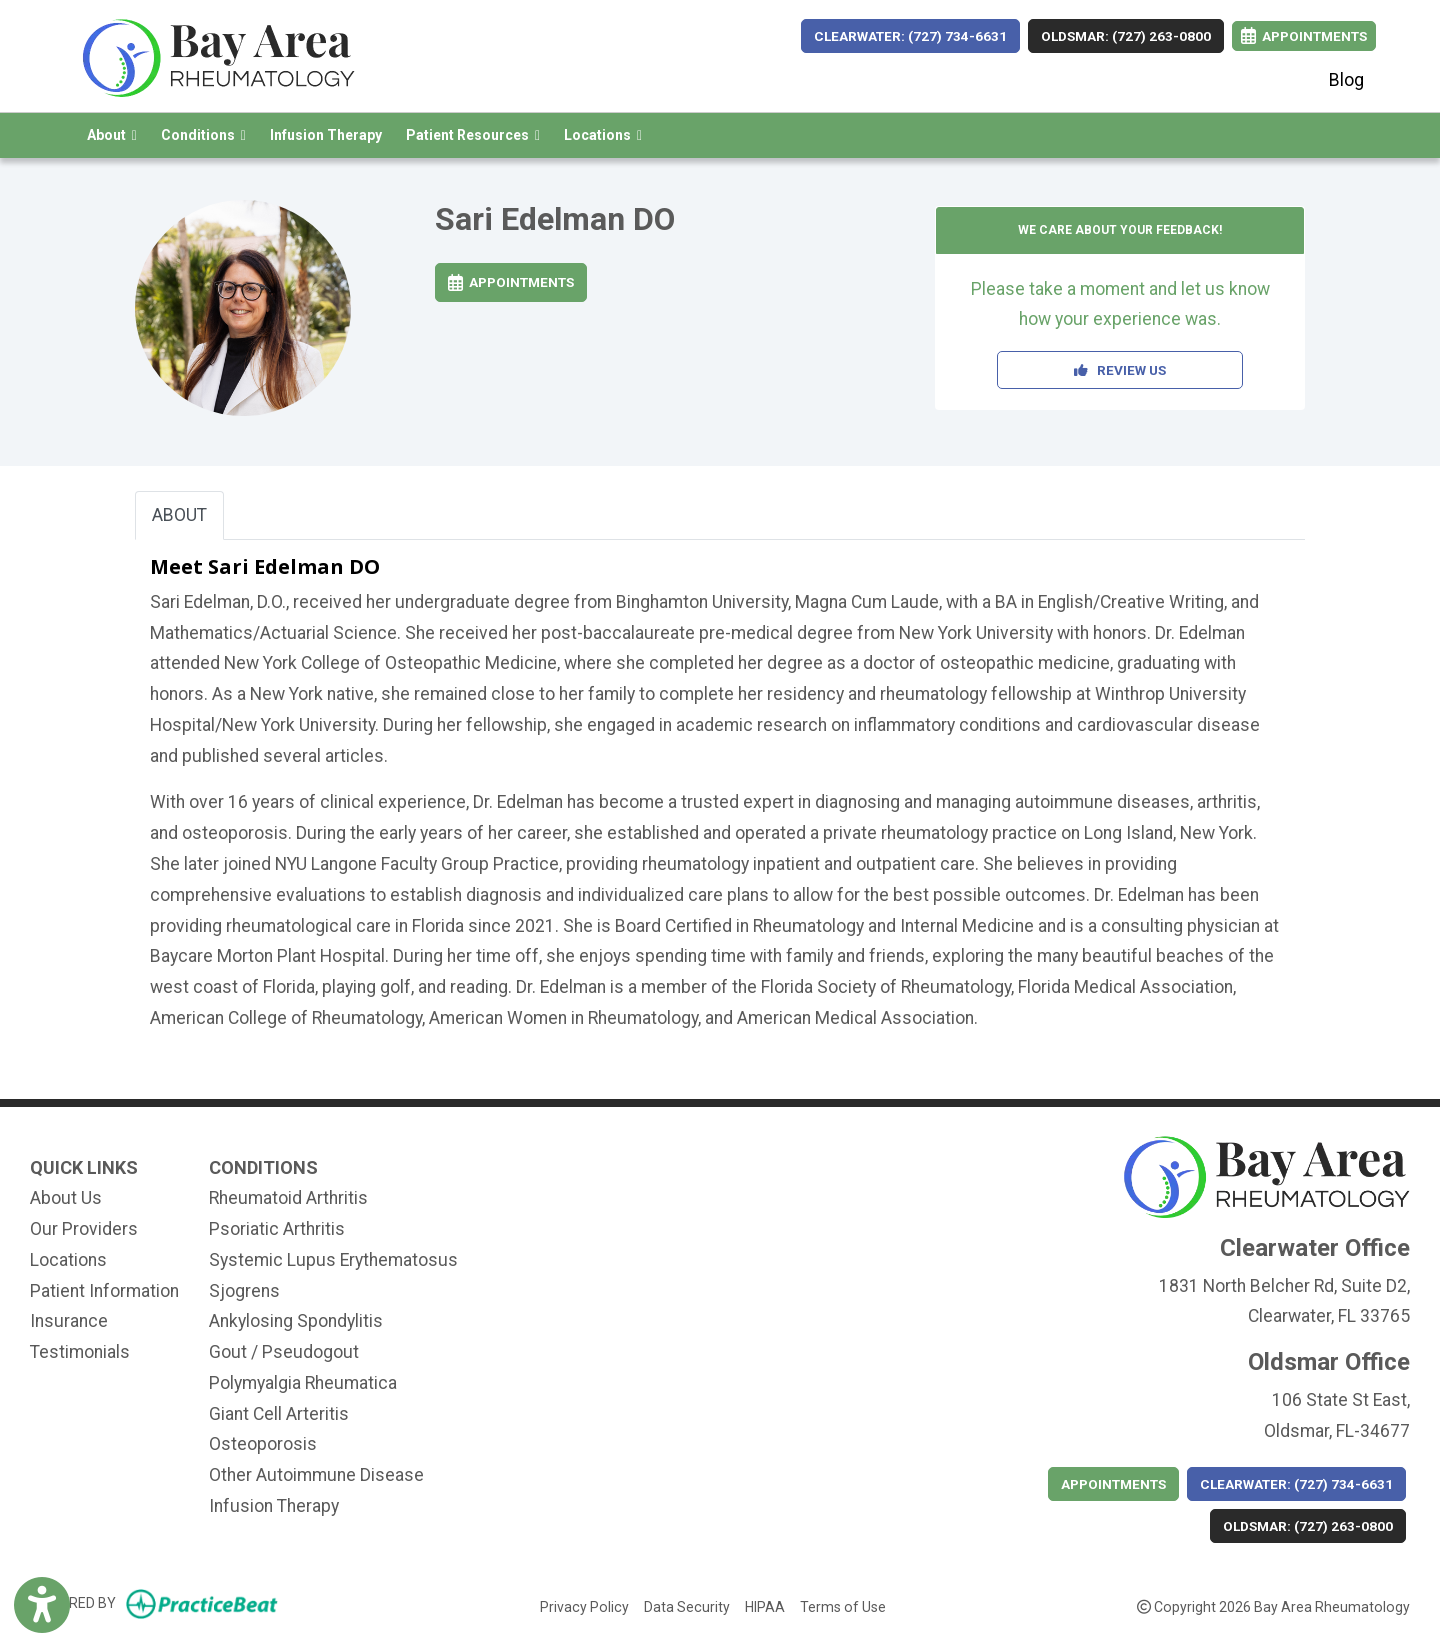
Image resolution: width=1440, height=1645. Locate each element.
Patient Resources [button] (473, 135)
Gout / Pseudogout (284, 1352)
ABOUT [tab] (179, 515)
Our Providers (84, 1229)
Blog (1346, 80)
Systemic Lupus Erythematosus (333, 1260)
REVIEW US (1120, 370)
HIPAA (765, 1605)
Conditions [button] (203, 135)
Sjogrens (244, 1291)
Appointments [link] (1304, 36)
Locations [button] (603, 135)
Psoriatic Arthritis (277, 1229)
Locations (68, 1260)
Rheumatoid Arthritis (288, 1198)
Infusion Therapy (326, 135)
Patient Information (104, 1291)
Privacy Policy (584, 1605)
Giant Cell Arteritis (279, 1414)
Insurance (69, 1321)
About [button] (112, 135)
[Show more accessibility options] (42, 1607)
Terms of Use (843, 1605)
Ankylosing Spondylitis (296, 1321)
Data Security (687, 1605)
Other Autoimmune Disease (316, 1475)
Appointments (511, 282)
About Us (66, 1198)
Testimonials (80, 1352)
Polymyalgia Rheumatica (303, 1383)
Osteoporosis (263, 1444)
